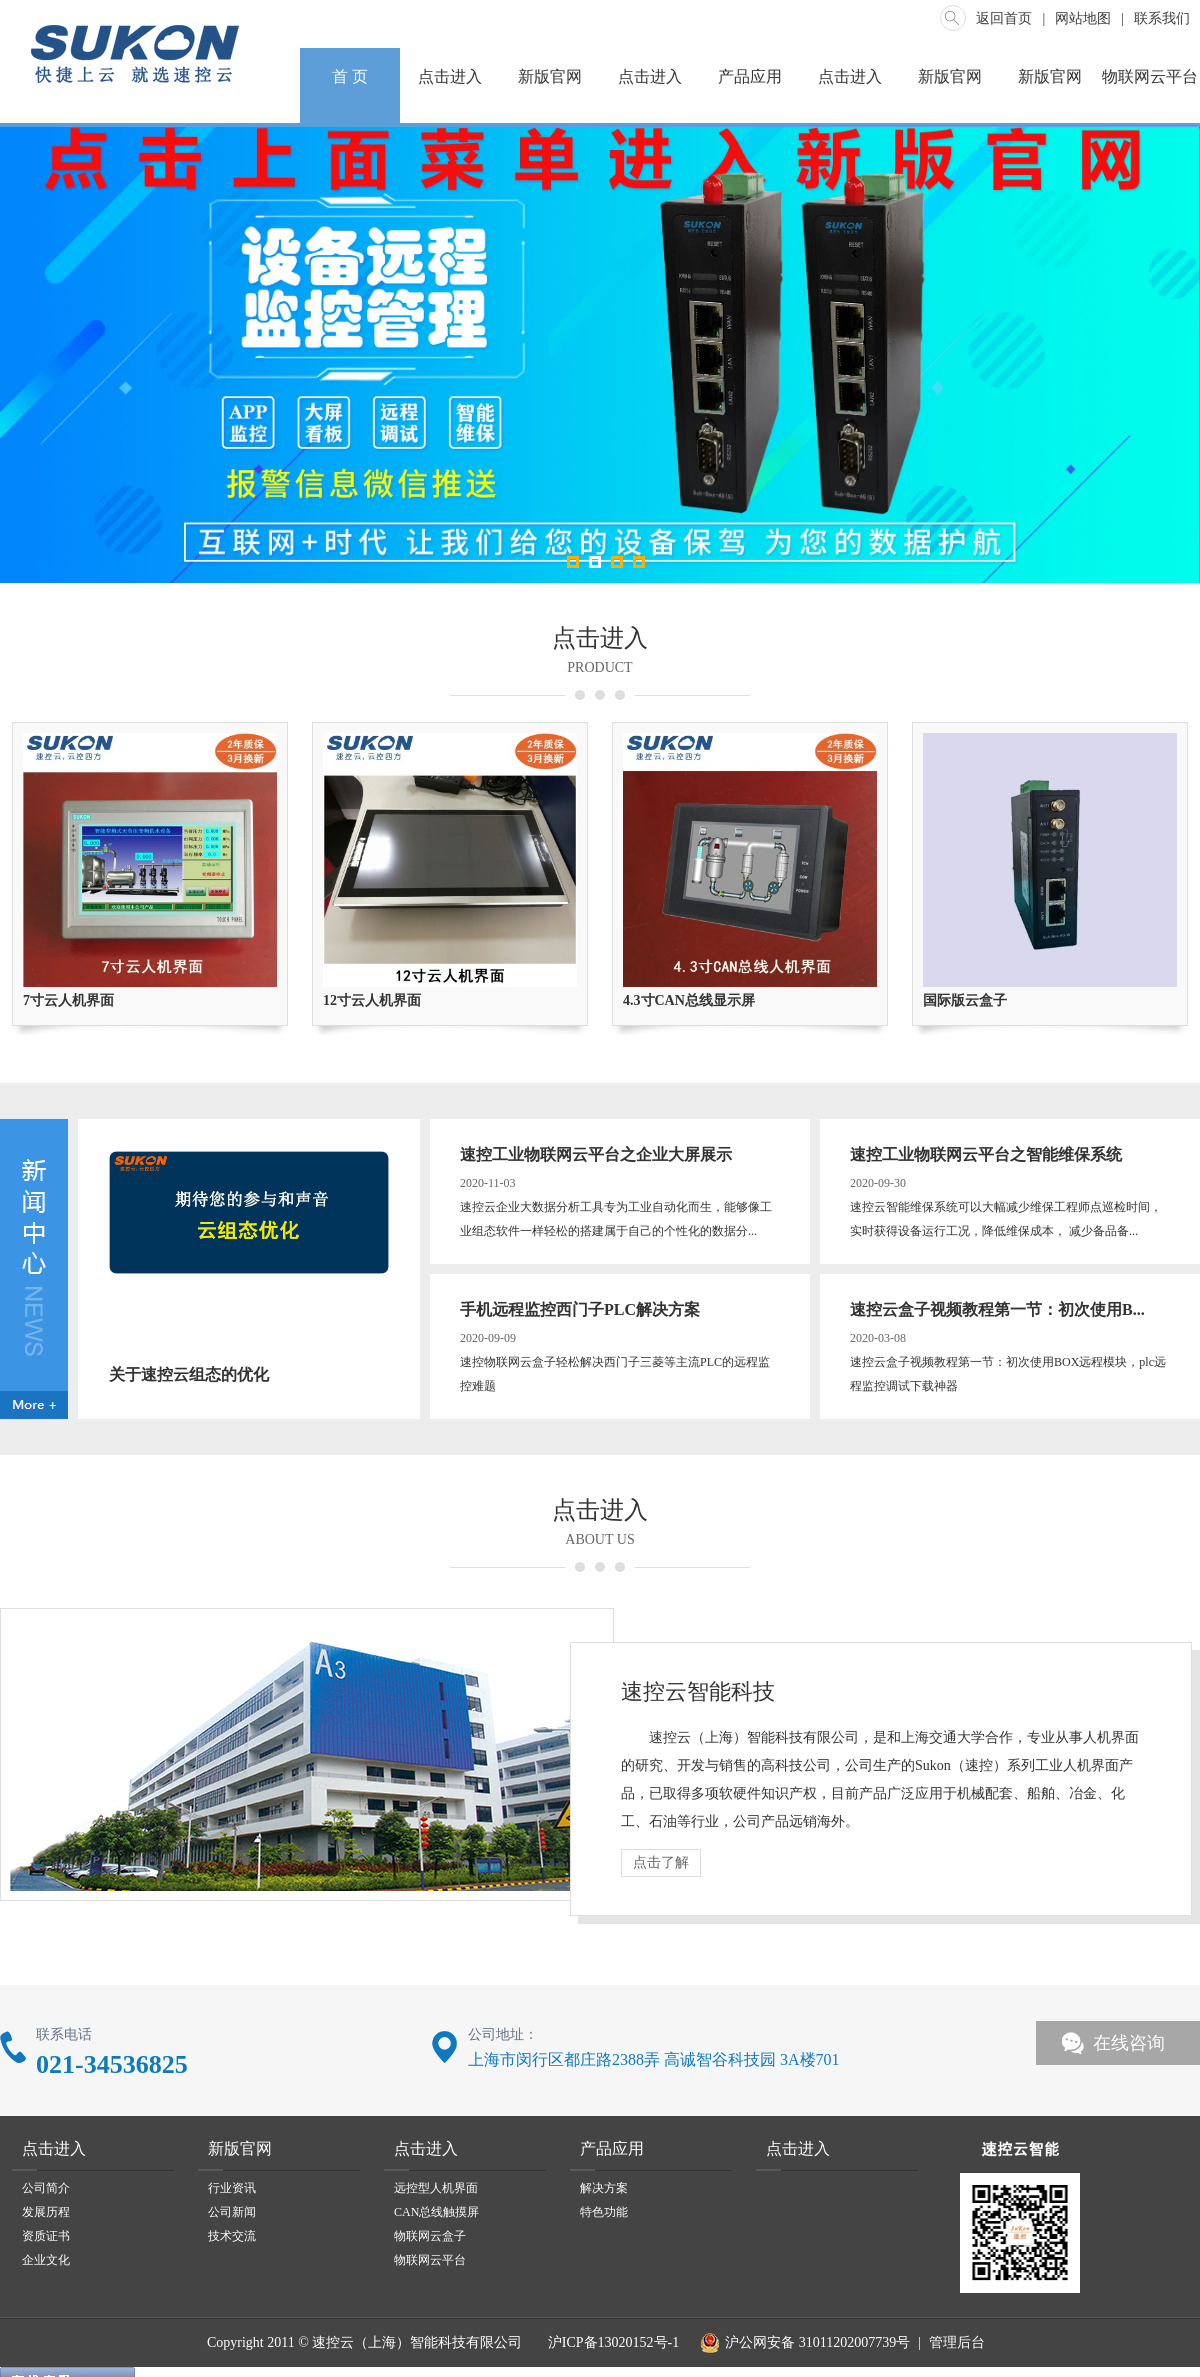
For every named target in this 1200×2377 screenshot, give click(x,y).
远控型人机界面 (436, 2188)
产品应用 (750, 76)
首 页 (350, 76)
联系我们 (1162, 18)
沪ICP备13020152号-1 (611, 2342)
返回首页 (1004, 18)
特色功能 (604, 2212)
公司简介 (46, 2188)
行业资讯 (232, 2188)
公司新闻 (232, 2212)
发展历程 (46, 2212)
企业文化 (46, 2260)
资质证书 (46, 2236)
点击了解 (661, 1862)
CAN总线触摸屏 (436, 2212)
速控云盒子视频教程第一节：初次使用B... (997, 1309)
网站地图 (1083, 18)
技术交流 (232, 2236)
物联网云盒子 (430, 2236)
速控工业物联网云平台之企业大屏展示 (596, 1154)
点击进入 (450, 76)
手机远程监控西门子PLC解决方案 (580, 1309)
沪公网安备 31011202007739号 (802, 2342)
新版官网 (550, 76)
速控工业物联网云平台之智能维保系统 (986, 1154)
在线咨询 (1129, 2043)
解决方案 (604, 2188)
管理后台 (957, 2342)
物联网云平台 (1150, 76)
